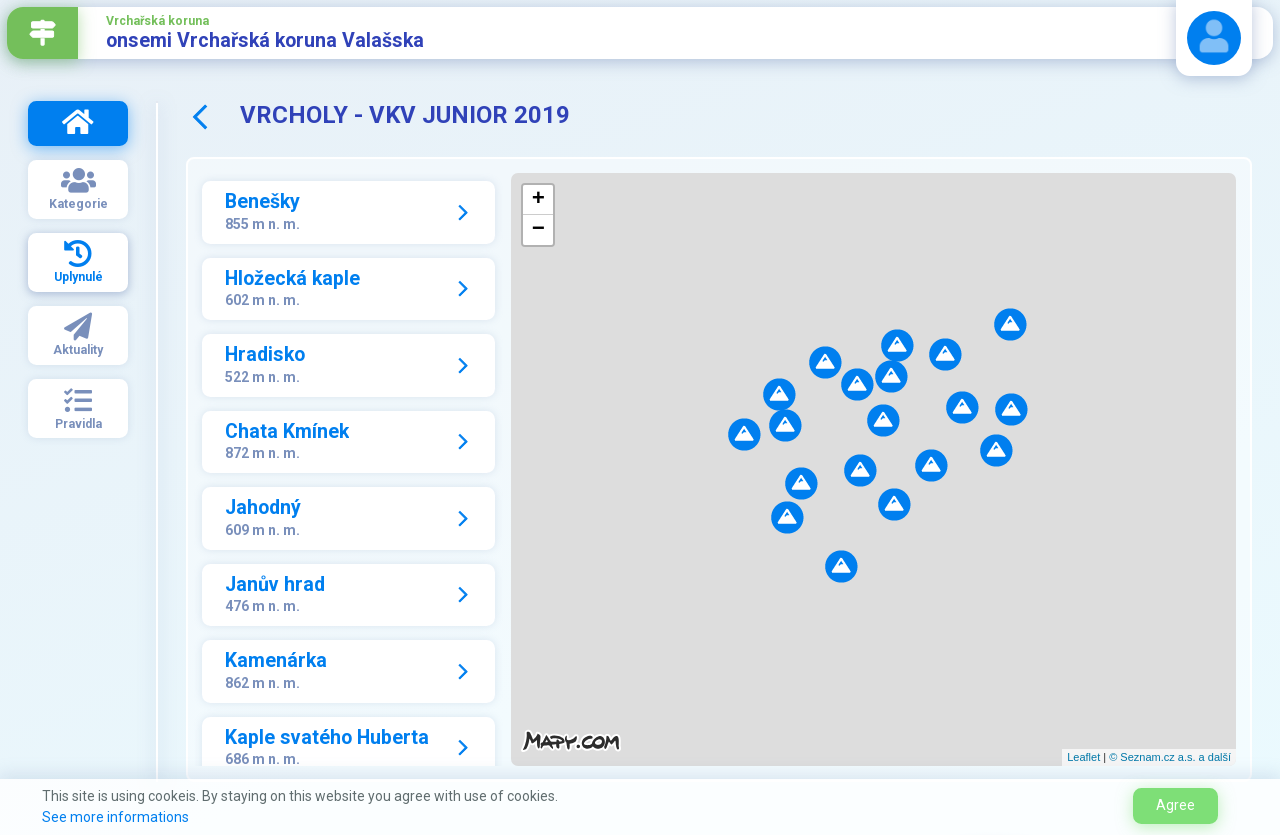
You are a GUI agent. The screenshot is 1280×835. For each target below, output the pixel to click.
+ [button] (538, 200)
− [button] (538, 230)
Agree (1175, 805)
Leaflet (1083, 757)
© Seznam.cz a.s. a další (1170, 757)
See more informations (115, 817)
